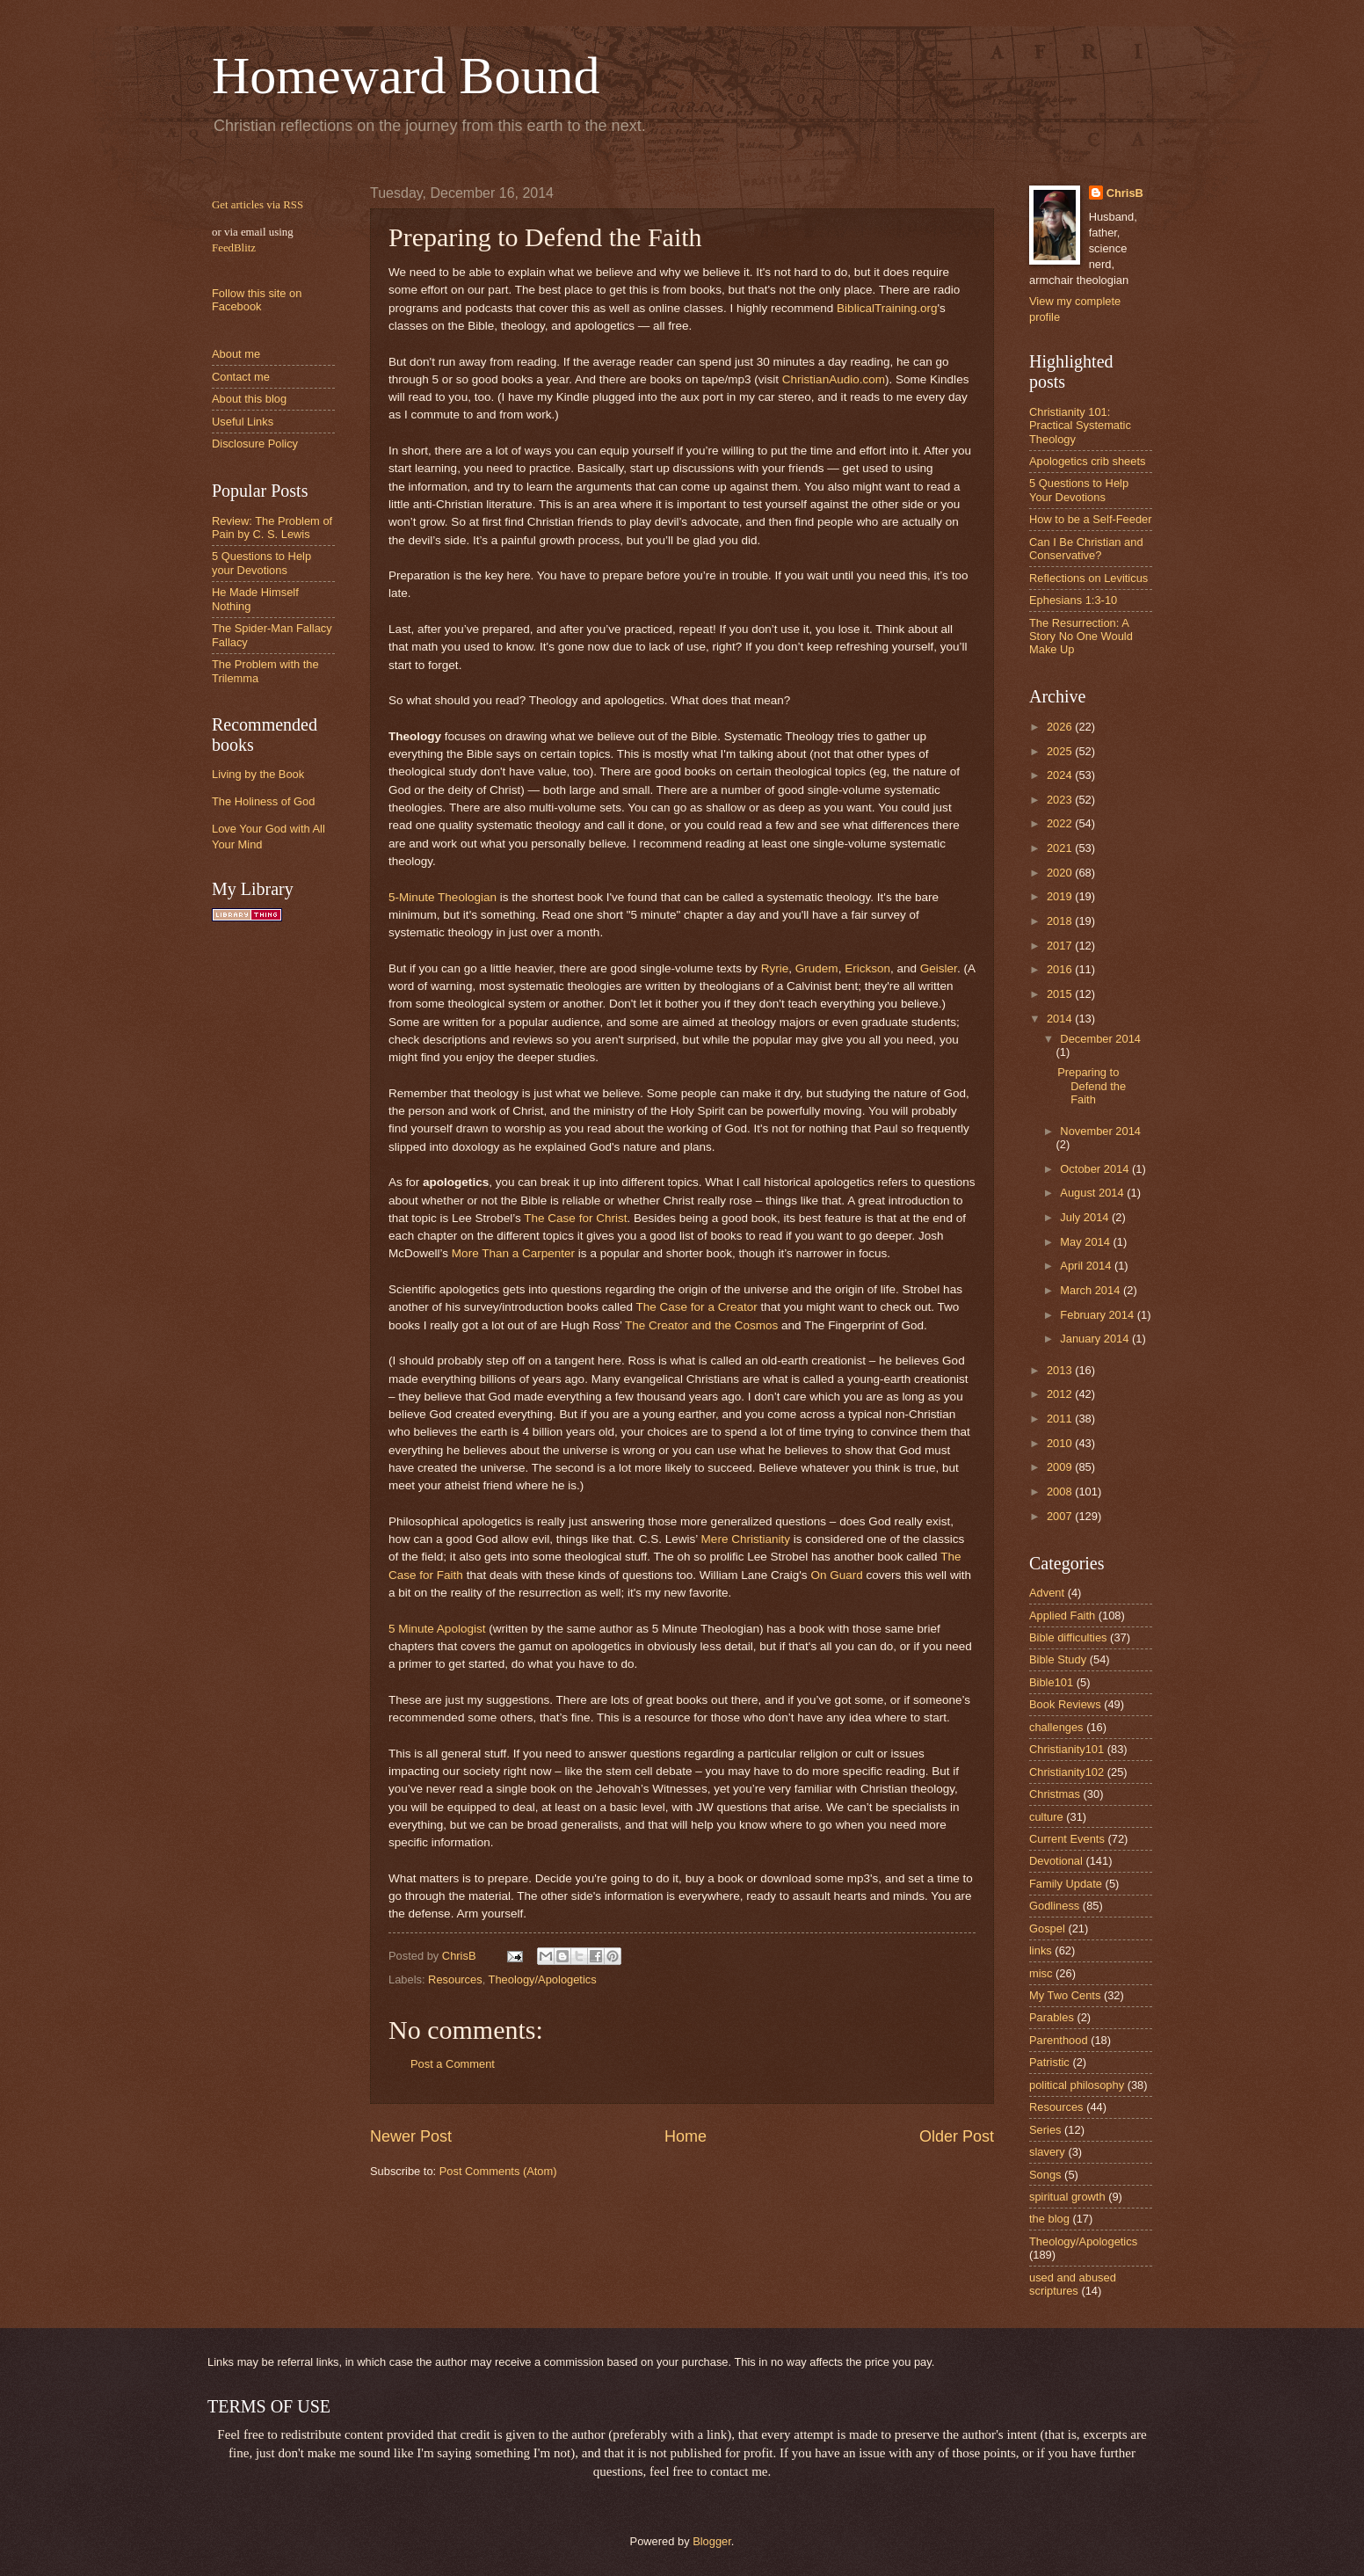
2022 (1061, 823)
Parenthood (1058, 2040)
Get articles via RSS (257, 205)
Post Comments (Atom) (498, 2171)
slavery (1047, 2151)
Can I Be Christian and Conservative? (1086, 548)
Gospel (1047, 1928)
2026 (1061, 726)
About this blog (249, 398)
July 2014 (1086, 1217)
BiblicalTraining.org (887, 308)
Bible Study (1057, 1659)
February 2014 (1098, 1314)
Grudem (816, 968)
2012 (1061, 1394)
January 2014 (1096, 1338)
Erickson (867, 968)
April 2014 (1087, 1265)
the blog (1049, 2218)
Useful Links (242, 421)
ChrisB (1124, 193)
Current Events (1067, 1838)
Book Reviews (1065, 1704)
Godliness (1054, 1905)
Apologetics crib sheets (1087, 461)
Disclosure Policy (255, 443)
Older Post (956, 2136)
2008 (1061, 1491)
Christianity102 (1066, 1772)
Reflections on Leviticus (1088, 578)
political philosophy (1076, 2085)
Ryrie (775, 968)
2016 (1061, 969)
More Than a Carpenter (513, 1253)
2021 (1061, 848)
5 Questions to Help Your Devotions (1078, 490)
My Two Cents (1064, 1995)
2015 (1061, 994)
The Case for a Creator (697, 1306)
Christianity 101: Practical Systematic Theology (1080, 425)
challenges (1056, 1727)
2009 (1061, 1467)
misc (1040, 1973)
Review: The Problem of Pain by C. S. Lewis (272, 527)
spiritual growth (1067, 2196)
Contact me (241, 376)
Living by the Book (258, 774)
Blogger (712, 2541)
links (1040, 1950)
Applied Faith (1062, 1615)
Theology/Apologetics (543, 1979)
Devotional (1056, 1860)
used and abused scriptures (1072, 2284)
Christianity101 (1066, 1749)
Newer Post (411, 2136)
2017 (1061, 945)
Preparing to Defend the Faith (1091, 1086)
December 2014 (1100, 1038)
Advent (1046, 1592)
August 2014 (1093, 1192)
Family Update (1065, 1883)
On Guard (836, 1575)
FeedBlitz (234, 248)
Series (1045, 2129)
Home (685, 2136)
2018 (1061, 921)
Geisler (938, 968)
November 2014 (1100, 1131)
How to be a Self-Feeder (1090, 519)
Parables (1051, 2017)
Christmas (1054, 1794)
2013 (1061, 1370)
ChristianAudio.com (833, 379)
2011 (1061, 1418)
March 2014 (1091, 1290)
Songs (1045, 2174)
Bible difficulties (1068, 1637)
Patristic (1049, 2062)
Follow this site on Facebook (256, 300)
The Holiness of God (263, 801)
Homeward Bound (406, 76)
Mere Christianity (745, 1539)
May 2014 (1086, 1241)
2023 (1061, 799)
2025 (1061, 751)
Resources (455, 1979)
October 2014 (1096, 1168)
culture (1046, 1816)
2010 (1061, 1443)
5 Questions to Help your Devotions (261, 562)
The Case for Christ (575, 1218)
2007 (1061, 1516)
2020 (1061, 872)
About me (236, 353)
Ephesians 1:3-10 (1073, 600)
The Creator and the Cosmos (701, 1325)
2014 (1061, 1018)
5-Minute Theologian (442, 897)
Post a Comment (452, 2063)
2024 (1061, 775)
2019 (1061, 896)
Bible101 (1051, 1682)
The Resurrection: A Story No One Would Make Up (1081, 636)
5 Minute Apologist (436, 1628)
